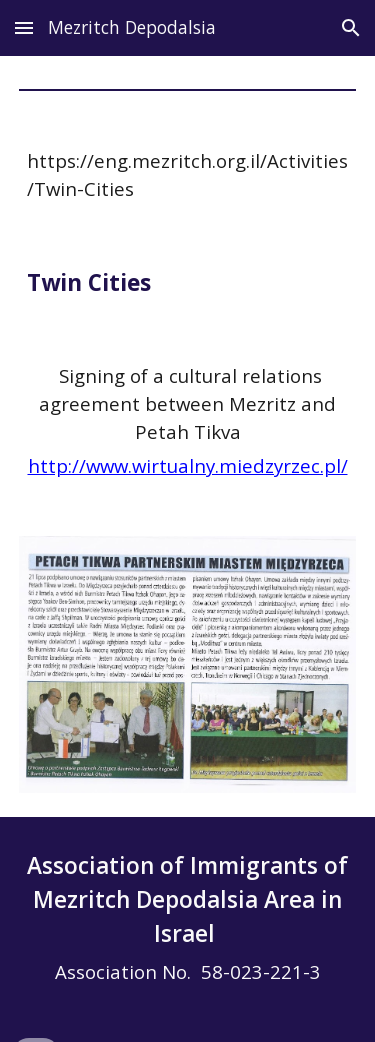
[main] (188, 175)
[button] (24, 27)
